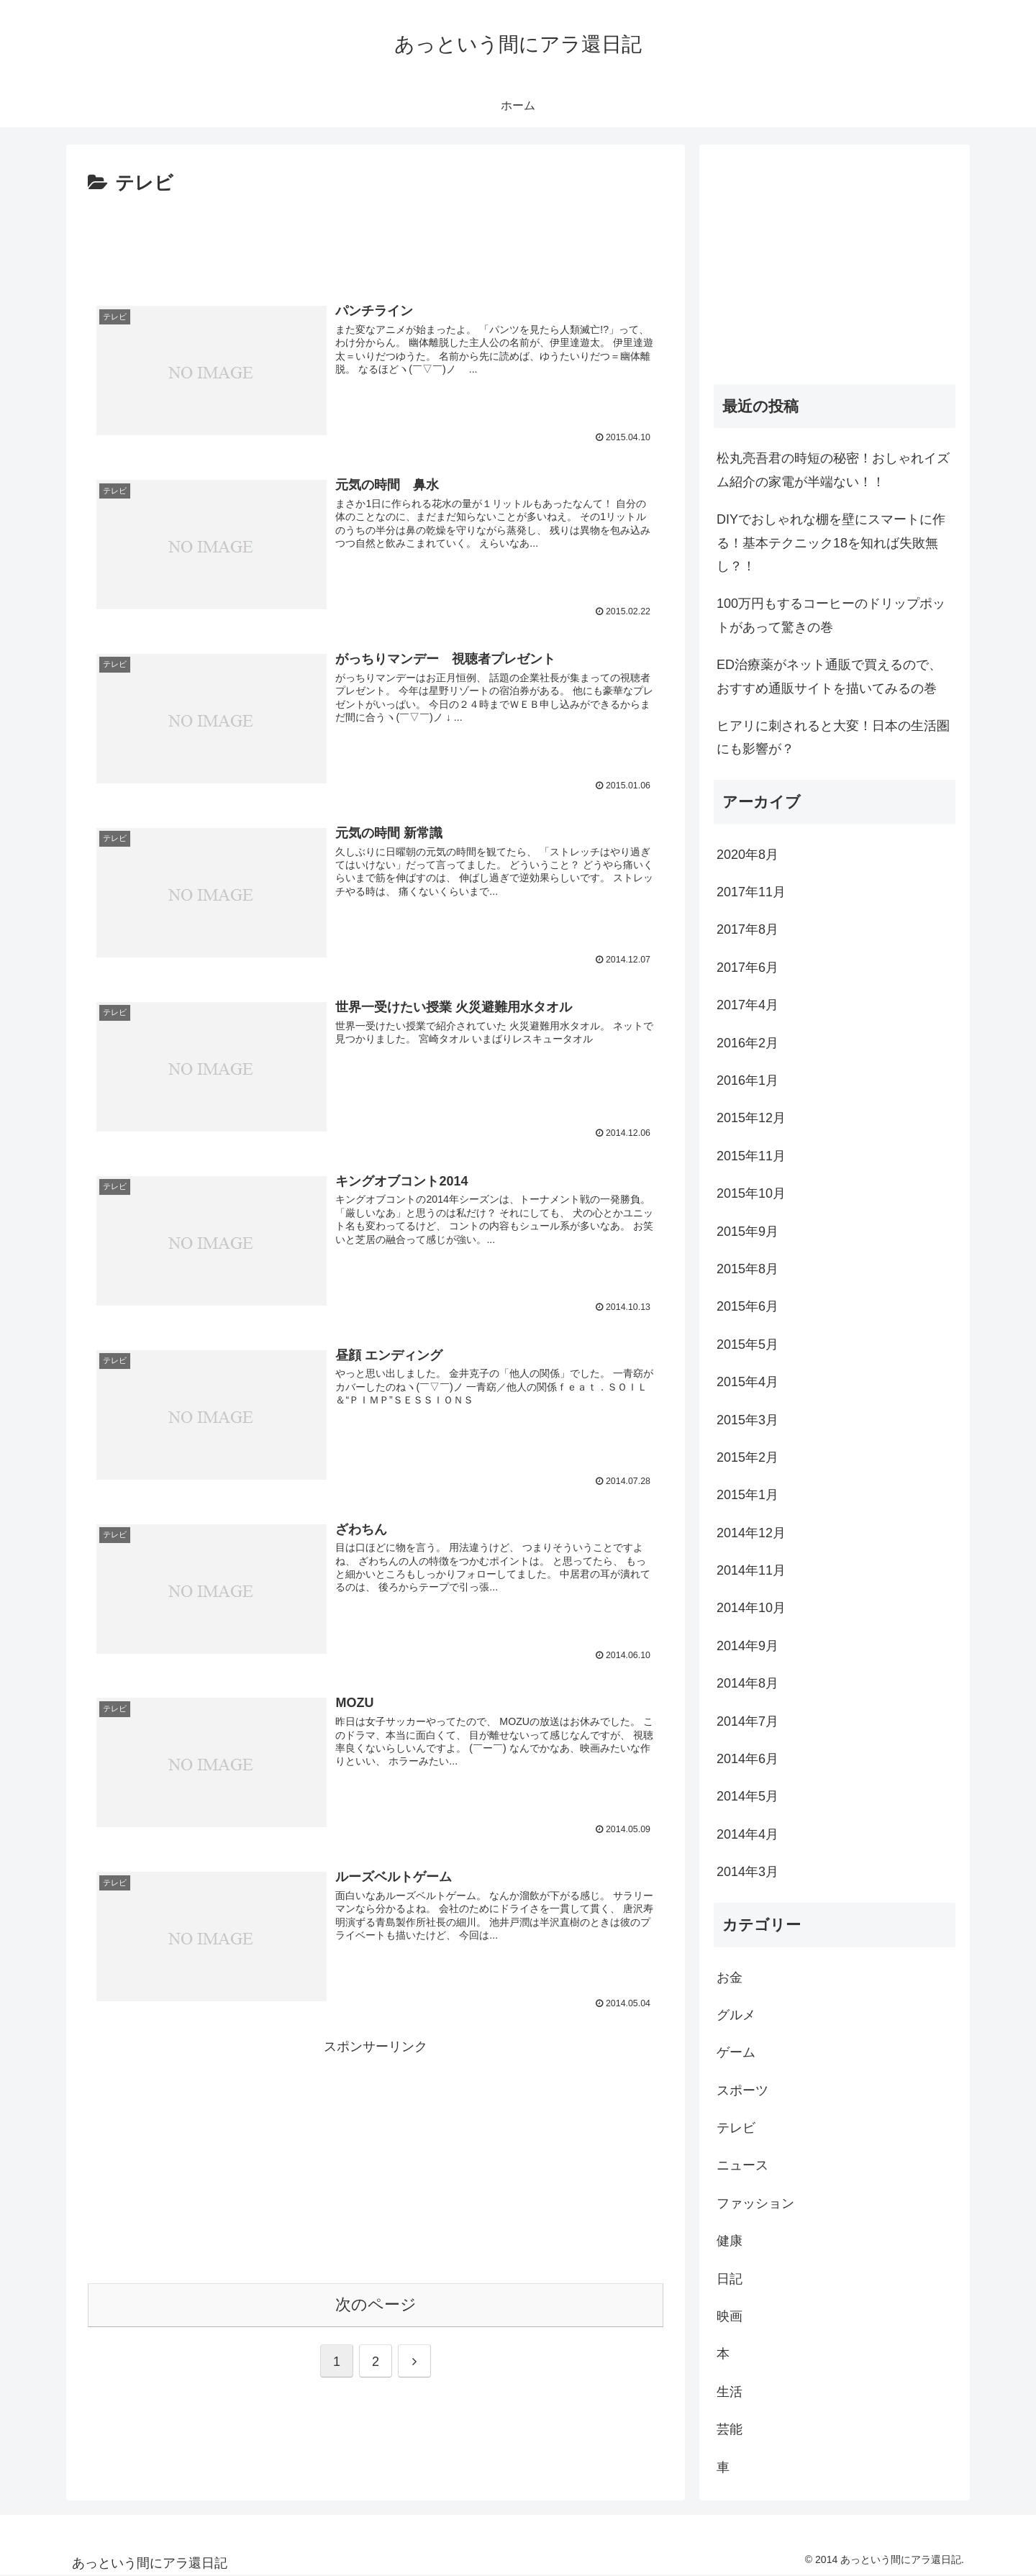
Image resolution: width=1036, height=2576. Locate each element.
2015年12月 (751, 1118)
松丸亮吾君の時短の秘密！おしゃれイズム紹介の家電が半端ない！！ (833, 469)
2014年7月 (747, 1721)
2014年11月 (751, 1570)
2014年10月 (751, 1608)
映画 (729, 2316)
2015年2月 (747, 1457)
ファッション (755, 2203)
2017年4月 (747, 1005)
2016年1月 (747, 1080)
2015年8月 (747, 1269)
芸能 (729, 2429)
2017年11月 (751, 892)
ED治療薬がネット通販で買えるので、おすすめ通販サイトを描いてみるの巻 (829, 676)
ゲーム (736, 2052)
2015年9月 (747, 1231)
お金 (729, 1977)
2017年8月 (747, 929)
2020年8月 (747, 854)
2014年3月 (747, 1872)
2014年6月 (747, 1759)
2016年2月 (747, 1043)
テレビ (736, 2128)
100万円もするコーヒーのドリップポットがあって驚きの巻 (831, 615)
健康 (729, 2241)
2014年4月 (747, 1834)
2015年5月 (747, 1344)
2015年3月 (747, 1420)
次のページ (376, 2301)
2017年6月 (747, 967)
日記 (729, 2279)
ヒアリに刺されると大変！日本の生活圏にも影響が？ (833, 737)
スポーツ (742, 2090)
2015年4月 (747, 1382)
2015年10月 (751, 1193)
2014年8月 (747, 1683)
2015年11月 (751, 1156)
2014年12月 (751, 1533)
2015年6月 (747, 1306)
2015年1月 (747, 1495)
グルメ (736, 2015)
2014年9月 (747, 1646)
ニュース (742, 2165)
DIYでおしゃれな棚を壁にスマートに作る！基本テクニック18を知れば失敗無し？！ (831, 542)
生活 (729, 2392)
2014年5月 (747, 1796)
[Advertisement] (375, 239)
